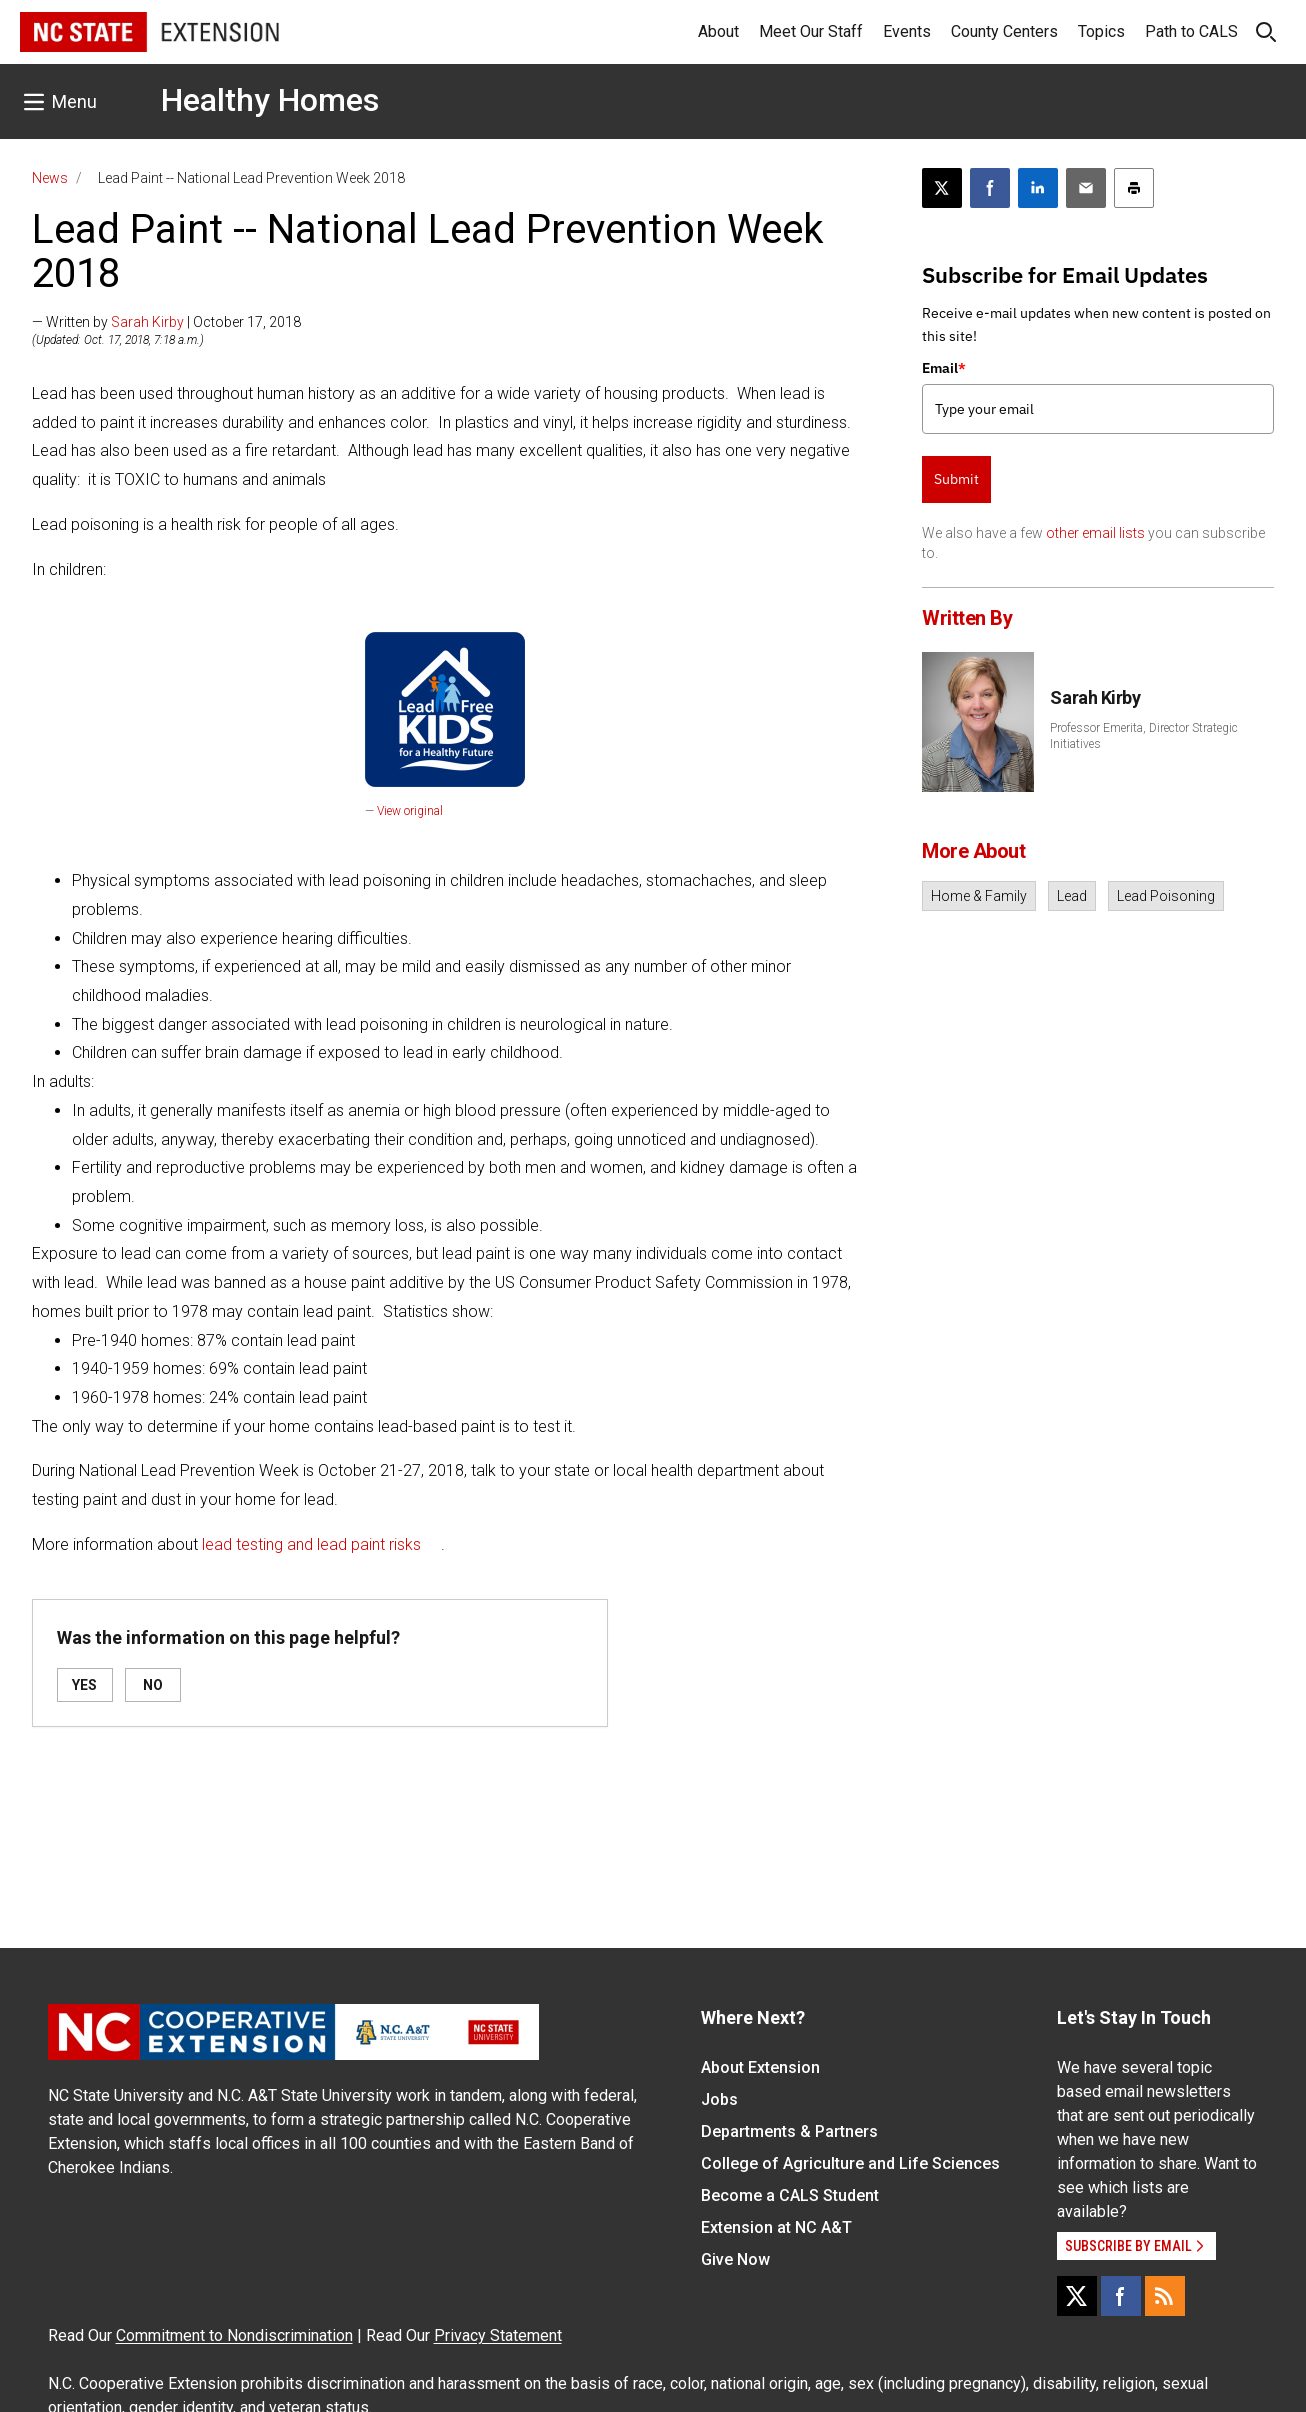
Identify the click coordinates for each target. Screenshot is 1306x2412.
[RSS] (1165, 2296)
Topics (1101, 31)
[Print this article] (1134, 188)
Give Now (735, 2259)
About (718, 31)
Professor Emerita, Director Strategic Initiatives (1144, 736)
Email (944, 368)
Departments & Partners (789, 2131)
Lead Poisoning (1166, 896)
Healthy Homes (270, 100)
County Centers (1004, 31)
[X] (1077, 2296)
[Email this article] (1086, 188)
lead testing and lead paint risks (311, 1544)
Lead (1072, 896)
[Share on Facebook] (990, 188)
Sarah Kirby (147, 322)
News (50, 178)
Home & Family (979, 896)
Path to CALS (1191, 31)
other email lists (1095, 533)
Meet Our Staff (811, 31)
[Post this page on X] (942, 188)
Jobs (719, 2099)
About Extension (760, 2067)
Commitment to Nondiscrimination (234, 2335)
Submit (956, 479)
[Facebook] (1121, 2296)
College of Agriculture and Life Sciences (850, 2163)
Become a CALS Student (790, 2195)
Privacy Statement (498, 2335)
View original (410, 811)
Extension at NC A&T (776, 2227)
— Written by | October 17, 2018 (166, 322)
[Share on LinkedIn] (1038, 188)
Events (907, 31)
